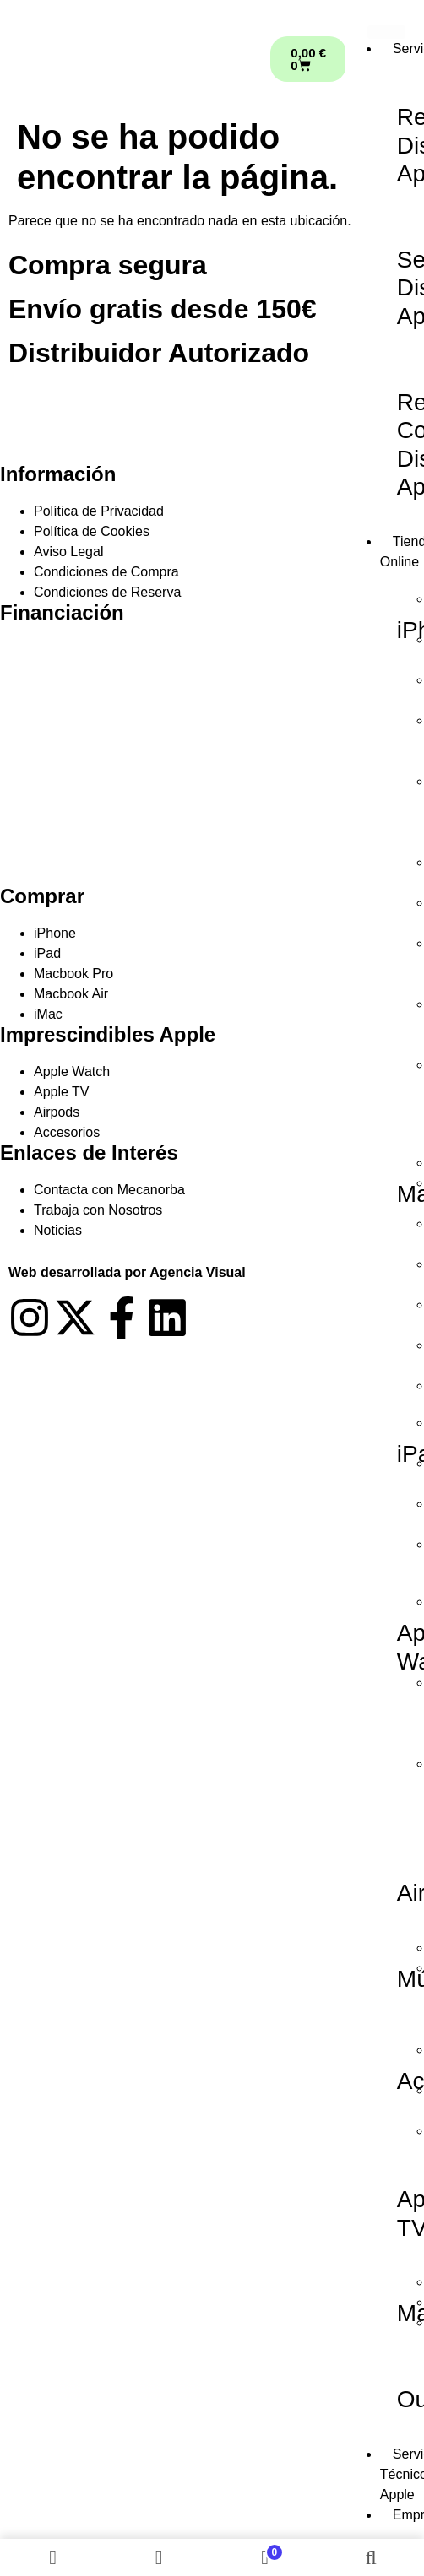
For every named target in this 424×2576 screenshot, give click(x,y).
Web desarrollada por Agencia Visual (127, 1272)
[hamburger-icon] (386, 32)
